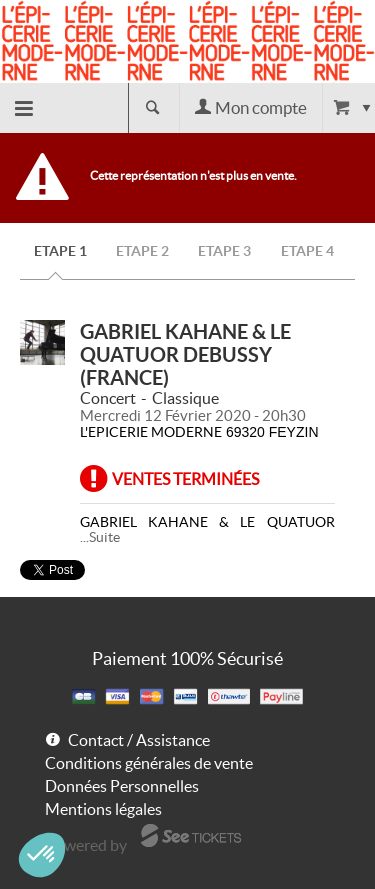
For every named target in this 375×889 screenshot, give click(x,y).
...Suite (100, 537)
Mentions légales (103, 809)
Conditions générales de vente (149, 763)
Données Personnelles (122, 786)
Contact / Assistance (139, 740)
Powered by (86, 845)
